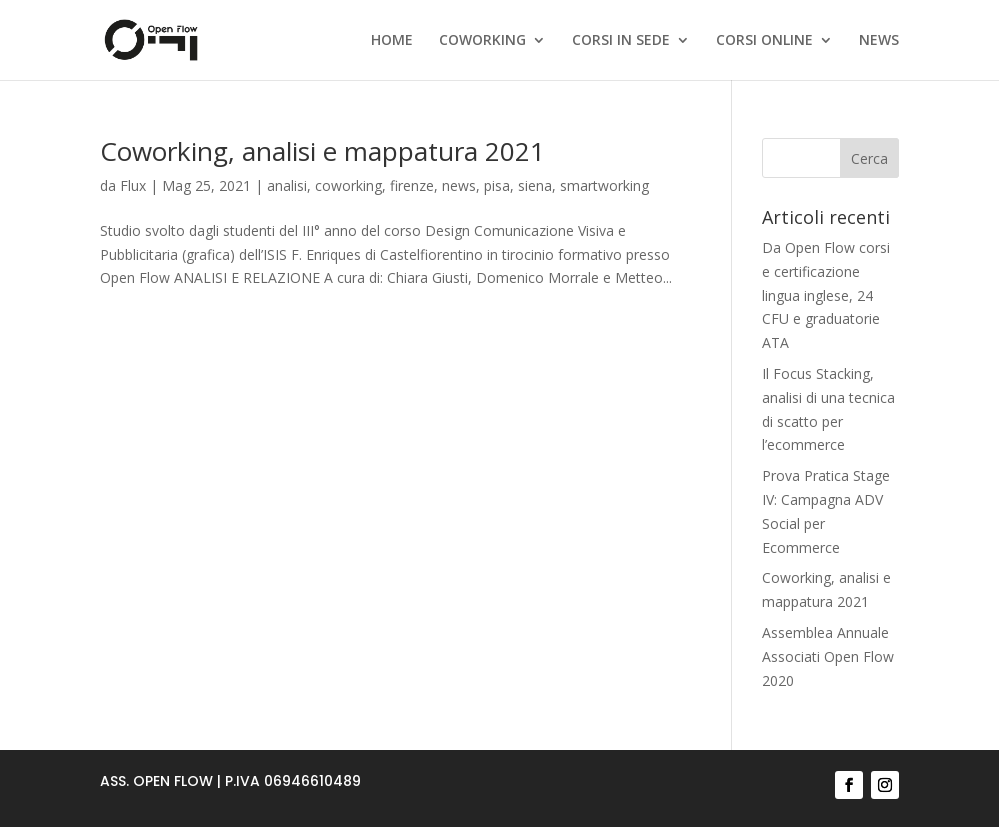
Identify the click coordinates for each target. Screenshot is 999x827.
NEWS (879, 41)
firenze (412, 185)
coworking (348, 185)
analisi (287, 185)
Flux (133, 185)
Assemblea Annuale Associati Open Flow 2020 (828, 656)
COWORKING (482, 41)
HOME (392, 41)
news (459, 185)
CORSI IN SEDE (621, 41)
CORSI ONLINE (764, 41)
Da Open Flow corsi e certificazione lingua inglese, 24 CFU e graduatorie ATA (826, 295)
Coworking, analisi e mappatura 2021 (322, 151)
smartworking (604, 185)
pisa (497, 185)
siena (535, 185)
